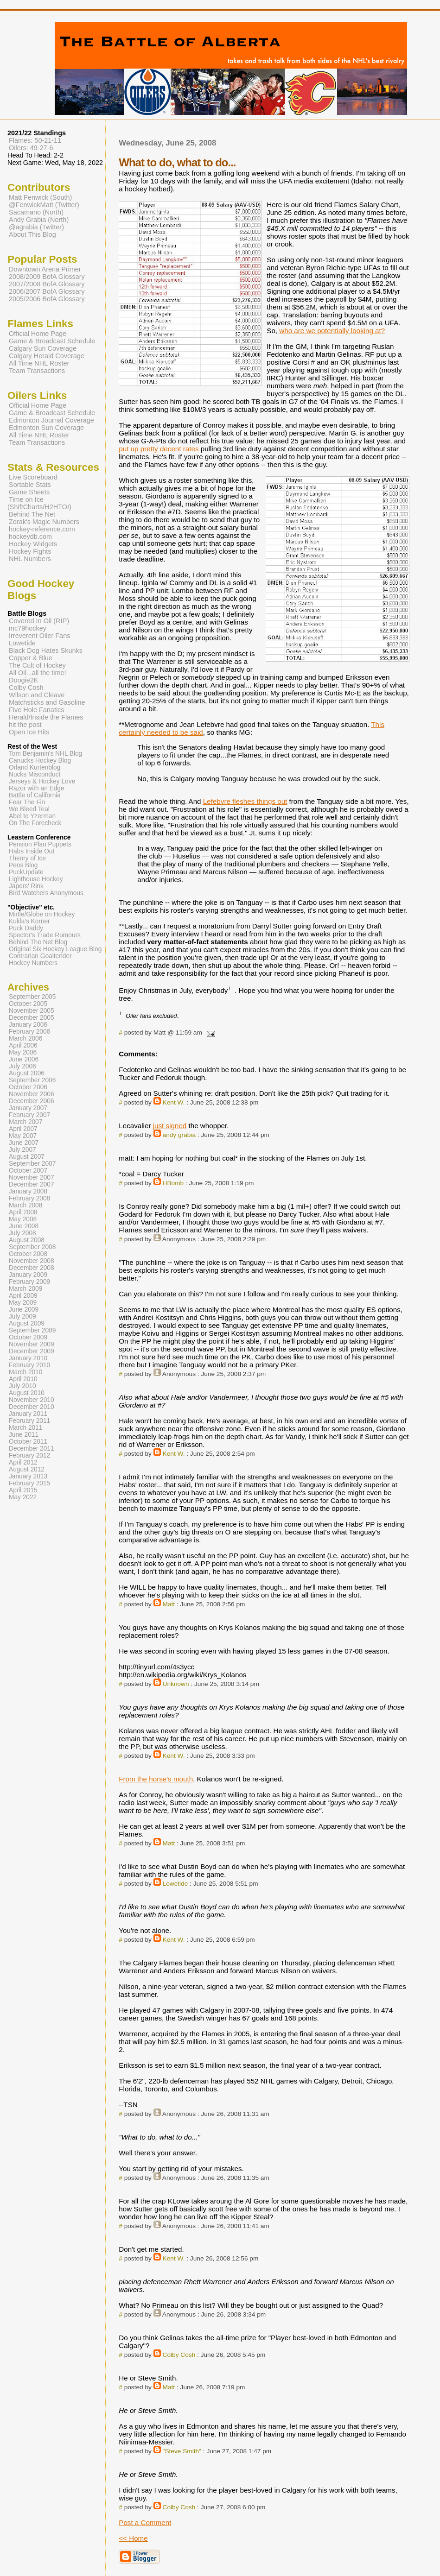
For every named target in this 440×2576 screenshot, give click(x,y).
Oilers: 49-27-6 (31, 148)
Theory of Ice (27, 858)
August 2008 (27, 1240)
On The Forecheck (35, 823)
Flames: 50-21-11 (35, 140)
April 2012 (23, 1462)
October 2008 (28, 1253)
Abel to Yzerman (32, 816)
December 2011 (31, 1448)
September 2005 (32, 996)
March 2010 (25, 1372)
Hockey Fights (30, 551)
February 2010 (29, 1365)
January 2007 (28, 1108)
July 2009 (22, 1316)
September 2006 (32, 1080)
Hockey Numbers (33, 963)
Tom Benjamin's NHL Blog (45, 753)
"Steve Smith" (182, 2451)
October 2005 (28, 1003)
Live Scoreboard (33, 477)
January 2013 (28, 1476)
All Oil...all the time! (37, 672)
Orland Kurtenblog (34, 767)
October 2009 (28, 1337)
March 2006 (25, 1038)
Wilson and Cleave (36, 695)
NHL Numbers (30, 558)
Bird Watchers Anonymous (46, 893)
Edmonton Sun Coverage (46, 427)
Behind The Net (32, 514)
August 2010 (27, 1392)
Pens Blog (23, 865)
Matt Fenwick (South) (40, 197)
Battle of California (35, 795)
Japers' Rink (26, 886)
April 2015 (23, 1490)
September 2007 (32, 1163)
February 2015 (29, 1483)
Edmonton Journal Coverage (51, 420)
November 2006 (31, 1094)
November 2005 (31, 1010)
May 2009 (23, 1302)
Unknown (176, 1683)
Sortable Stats (30, 484)
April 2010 (23, 1379)
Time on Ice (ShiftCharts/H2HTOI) (39, 503)
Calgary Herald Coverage (46, 356)
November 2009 (31, 1344)
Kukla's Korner (29, 921)
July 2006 (22, 1066)
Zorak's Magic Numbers (44, 521)
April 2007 (23, 1128)
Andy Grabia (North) (39, 219)
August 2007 (27, 1156)
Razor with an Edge (36, 788)
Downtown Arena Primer (45, 269)
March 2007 (25, 1121)
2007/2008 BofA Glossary (47, 284)
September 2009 (32, 1330)
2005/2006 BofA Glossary (47, 299)
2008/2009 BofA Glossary (47, 276)
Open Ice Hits (29, 732)
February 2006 (29, 1031)
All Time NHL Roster (39, 363)
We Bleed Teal (29, 809)
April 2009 (23, 1295)
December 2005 (31, 1017)
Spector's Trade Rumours (45, 935)
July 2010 (22, 1386)
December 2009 (31, 1351)
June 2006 (23, 1059)
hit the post (25, 724)
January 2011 (28, 1413)
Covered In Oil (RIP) (39, 621)
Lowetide (175, 1883)
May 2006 (23, 1052)
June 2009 (23, 1309)
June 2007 (23, 1142)
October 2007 (28, 1170)
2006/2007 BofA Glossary (47, 291)
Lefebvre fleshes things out (245, 801)
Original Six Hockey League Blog (55, 949)
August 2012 (27, 1469)
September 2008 (32, 1247)
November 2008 (31, 1260)
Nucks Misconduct (34, 774)
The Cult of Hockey (37, 665)
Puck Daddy (26, 928)
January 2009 (28, 1274)
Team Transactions (37, 370)
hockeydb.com (30, 536)
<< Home (133, 2538)
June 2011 (23, 1434)
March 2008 (25, 1205)
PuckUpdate (26, 872)
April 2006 (23, 1045)
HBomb (173, 1183)
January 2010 (28, 1358)
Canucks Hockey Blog (40, 760)
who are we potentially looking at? (332, 331)
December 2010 (31, 1406)
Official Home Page (37, 333)
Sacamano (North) (36, 212)
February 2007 (29, 1114)
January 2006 (28, 1024)
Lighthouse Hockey (36, 879)
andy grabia (179, 1134)
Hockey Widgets (33, 544)
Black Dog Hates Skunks (46, 650)
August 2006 (27, 1073)
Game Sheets (29, 492)
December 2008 (31, 1267)
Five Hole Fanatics (36, 709)
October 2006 (28, 1087)
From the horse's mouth (156, 1779)
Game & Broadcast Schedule (52, 341)
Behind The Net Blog (38, 942)
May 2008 (23, 1219)
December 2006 (31, 1101)
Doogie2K (23, 680)
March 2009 (25, 1288)
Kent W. (174, 1102)
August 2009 (27, 1323)
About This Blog (32, 234)
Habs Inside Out (31, 851)
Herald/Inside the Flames (46, 717)
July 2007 (22, 1149)
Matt (169, 1604)
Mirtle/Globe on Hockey (42, 914)
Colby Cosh (179, 2354)
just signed (170, 1126)
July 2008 (22, 1233)
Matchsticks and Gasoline (47, 702)
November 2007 (31, 1177)
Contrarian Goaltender (40, 956)
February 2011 (29, 1420)
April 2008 (23, 1212)
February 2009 (29, 1281)
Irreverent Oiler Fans (39, 635)
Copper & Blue (30, 658)
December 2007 (31, 1184)
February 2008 (29, 1198)
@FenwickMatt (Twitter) (44, 204)
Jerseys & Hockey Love (42, 781)
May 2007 (23, 1135)
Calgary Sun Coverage (43, 348)
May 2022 (23, 1497)
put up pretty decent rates (158, 449)
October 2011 (28, 1441)
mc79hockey (27, 628)
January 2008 (28, 1191)
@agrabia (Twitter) (36, 227)
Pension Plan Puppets (40, 844)
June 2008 (23, 1226)
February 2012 (29, 1455)
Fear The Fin (27, 802)
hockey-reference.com (42, 529)
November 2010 (31, 1399)
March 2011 (25, 1427)
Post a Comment (145, 2522)
